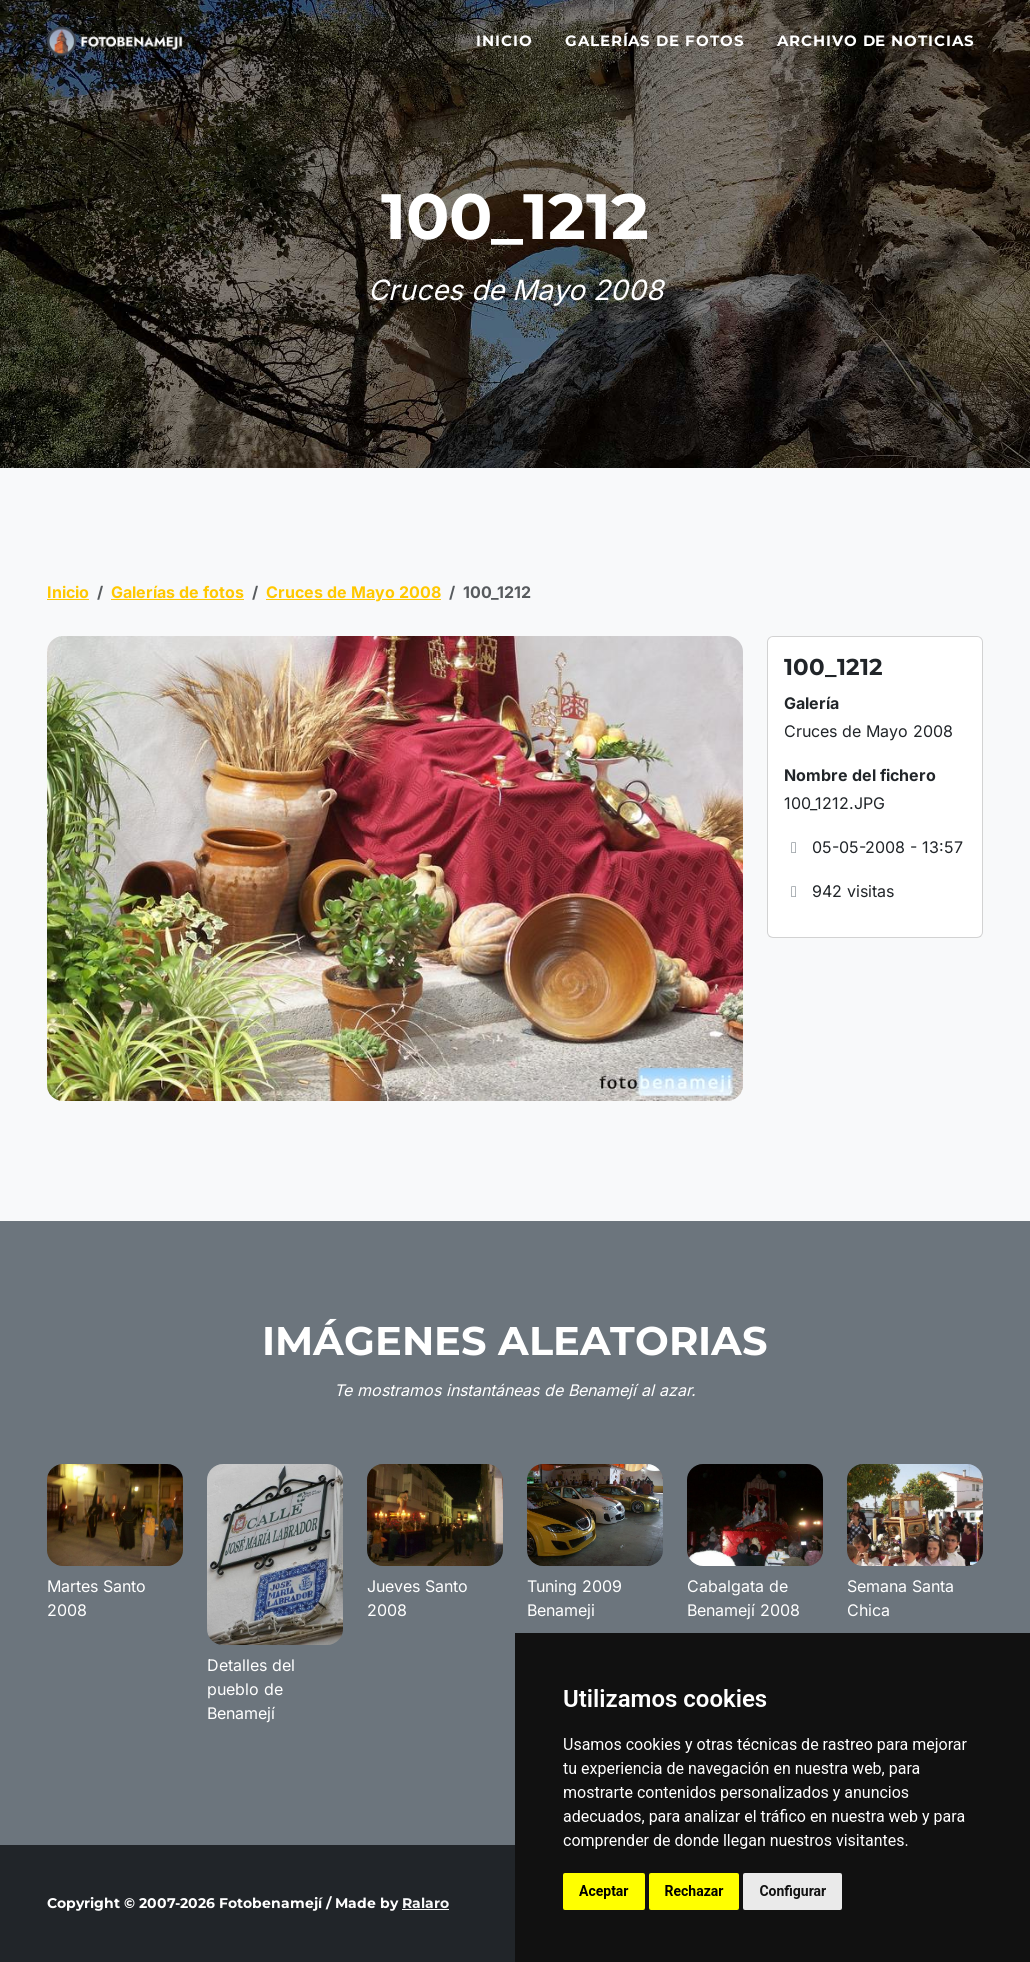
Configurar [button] (792, 1891)
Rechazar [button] (694, 1891)
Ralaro (425, 1903)
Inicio (504, 52)
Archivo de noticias (876, 52)
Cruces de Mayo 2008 (353, 592)
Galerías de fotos (655, 52)
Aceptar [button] (604, 1891)
